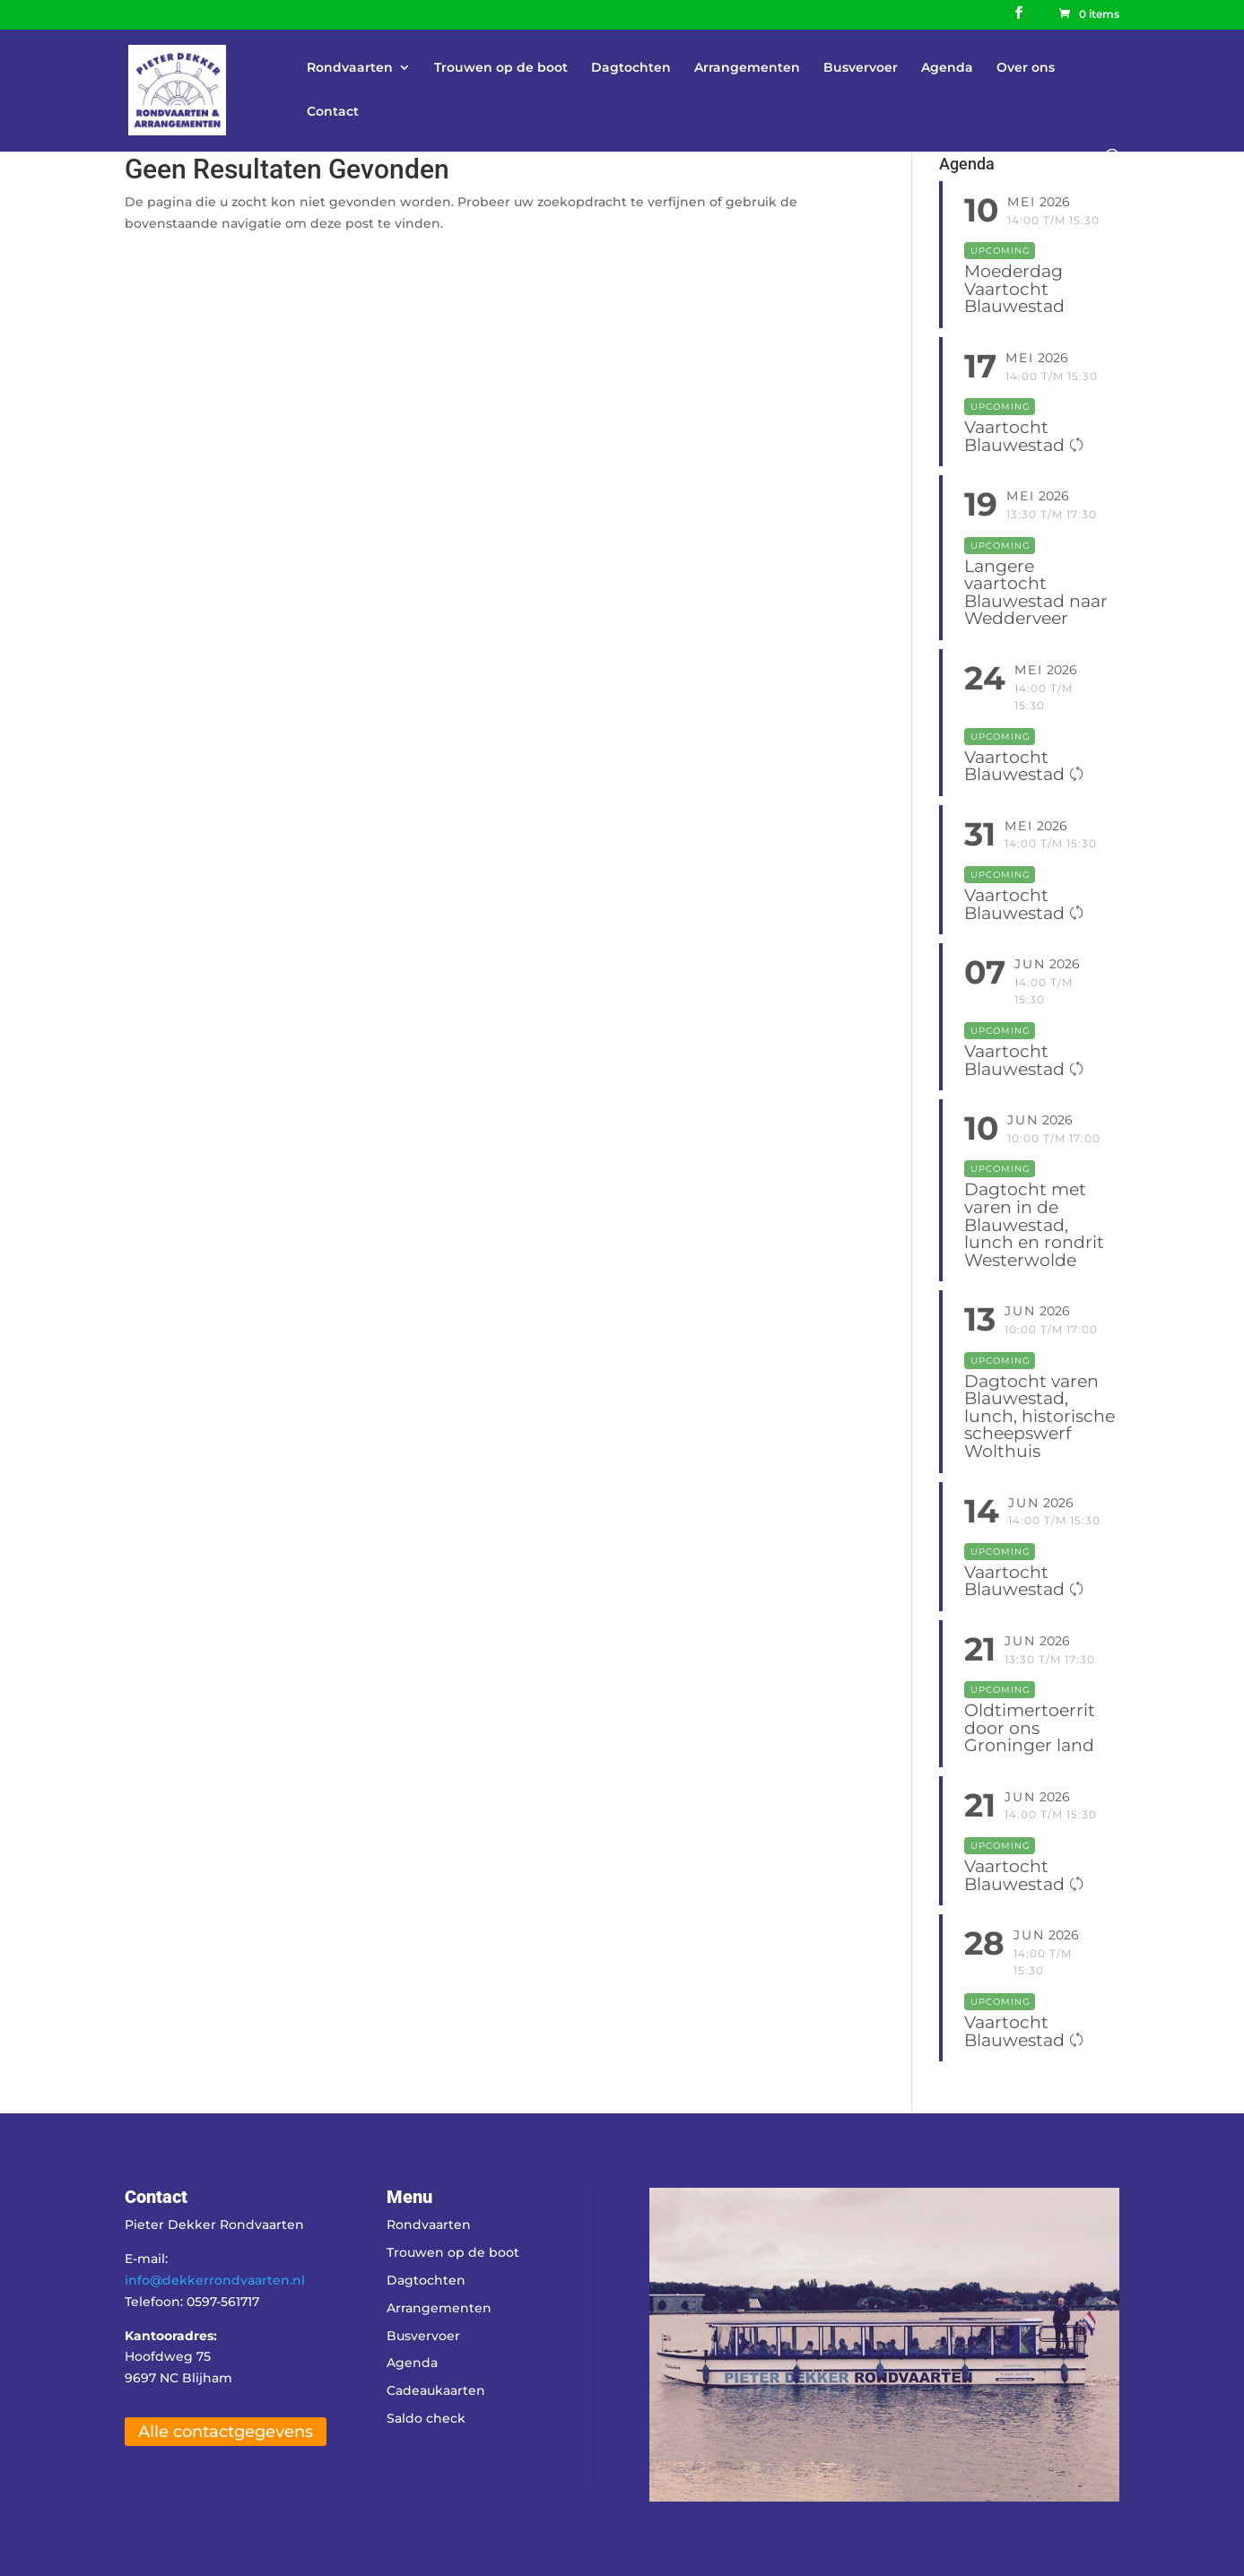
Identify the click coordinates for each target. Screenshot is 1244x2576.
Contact (333, 112)
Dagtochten (631, 68)
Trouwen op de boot (501, 68)
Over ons (1025, 68)
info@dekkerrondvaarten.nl (215, 2280)
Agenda (947, 68)
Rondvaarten (350, 68)
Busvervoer (860, 68)
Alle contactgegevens (225, 2432)
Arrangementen (747, 68)
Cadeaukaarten (436, 2390)
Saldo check (426, 2418)
